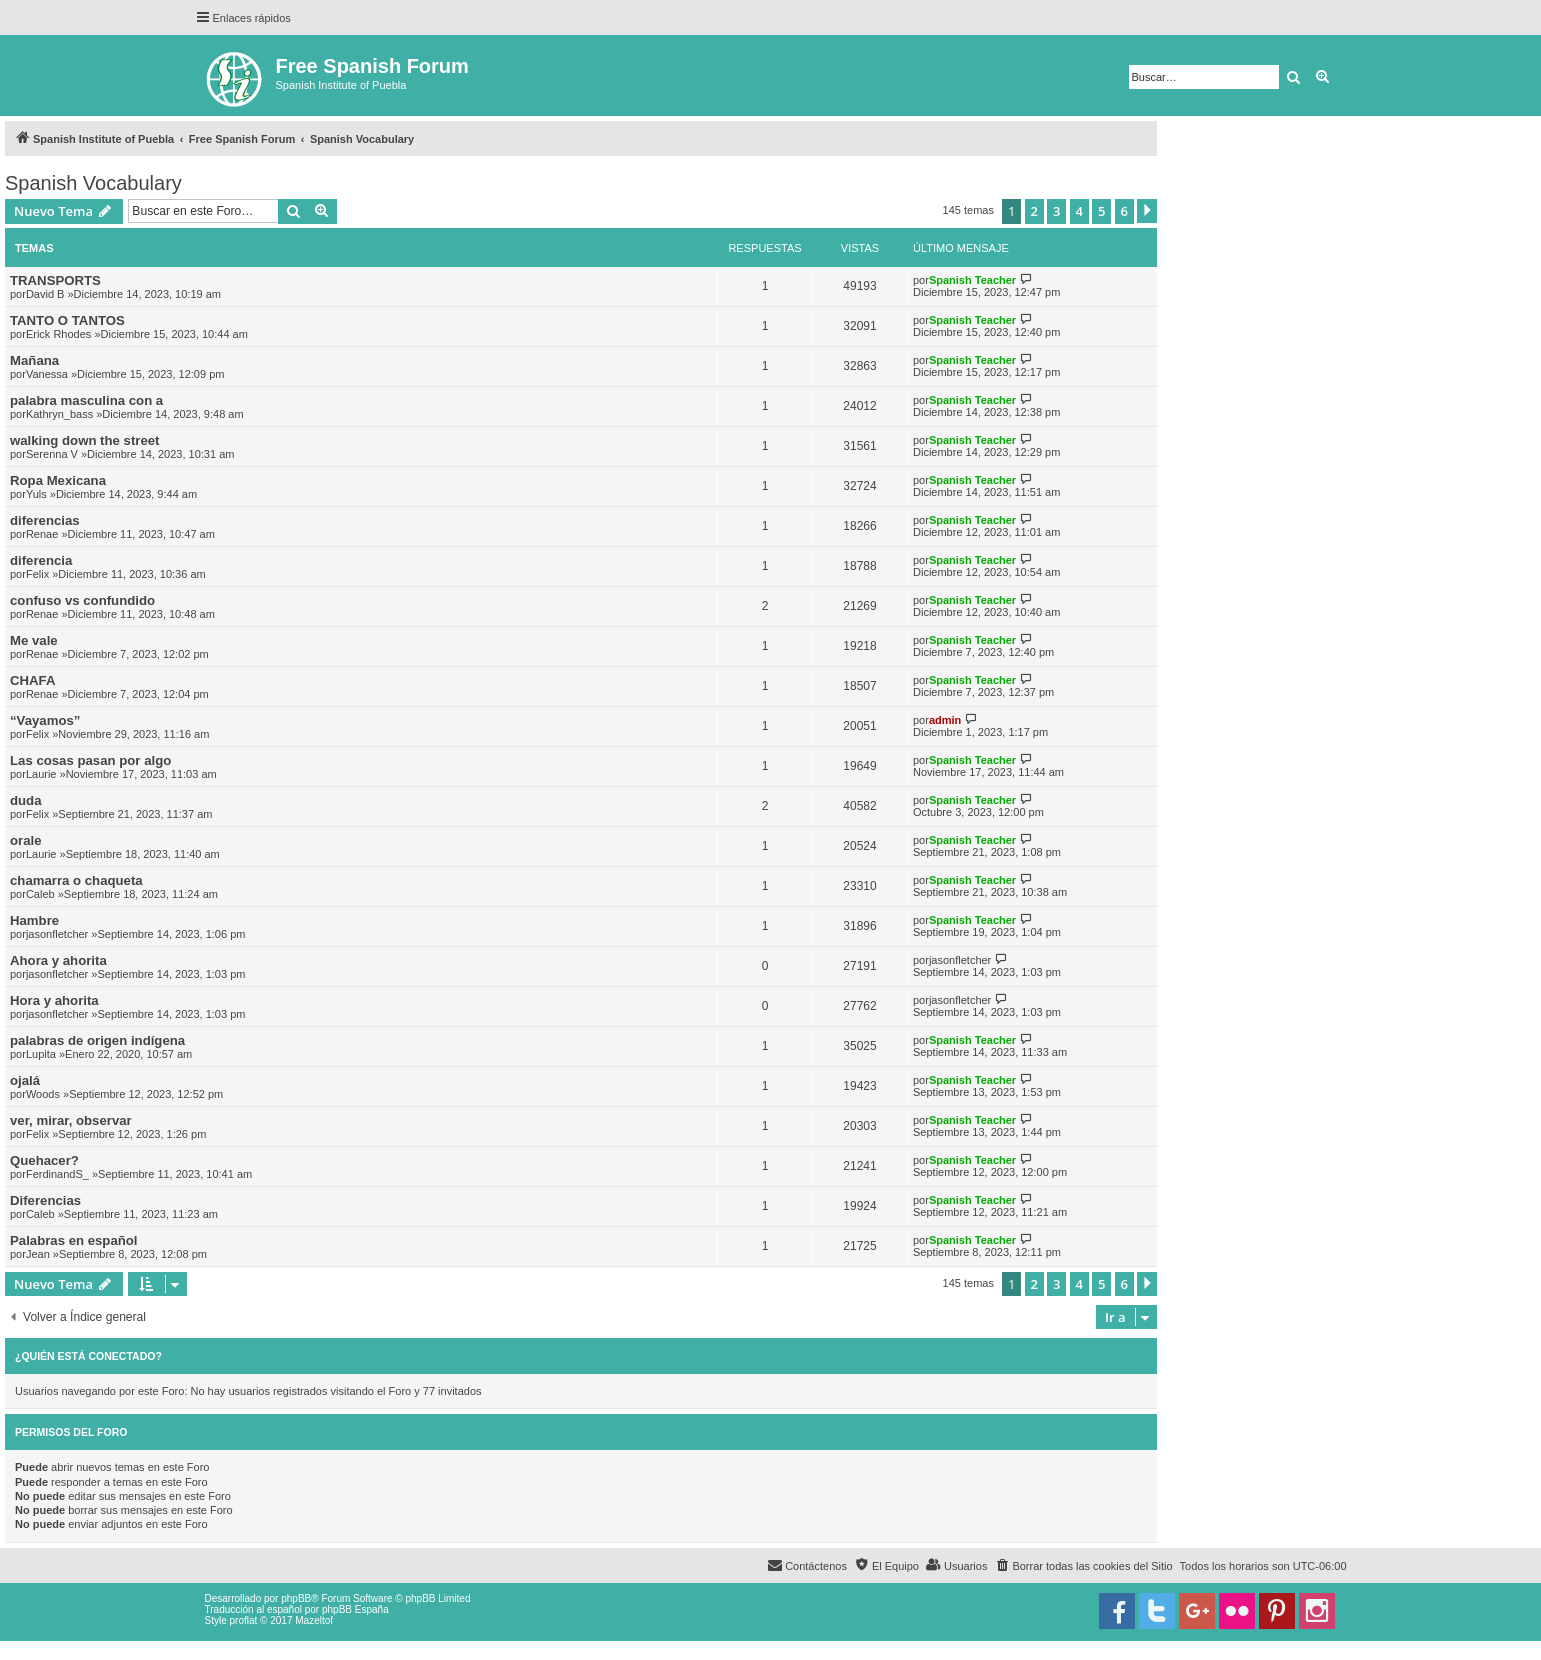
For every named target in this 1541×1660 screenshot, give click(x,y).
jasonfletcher (57, 934)
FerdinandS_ (57, 1174)
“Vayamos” (45, 720)
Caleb (40, 894)
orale (26, 840)
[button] (1147, 211)
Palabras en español (74, 1240)
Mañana (34, 360)
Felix (37, 574)
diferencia (41, 560)
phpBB (296, 1598)
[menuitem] (1083, 1566)
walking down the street (84, 440)
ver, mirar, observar (71, 1120)
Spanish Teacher (972, 280)
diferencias (45, 520)
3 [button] (1056, 211)
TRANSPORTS (55, 280)
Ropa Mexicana (58, 480)
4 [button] (1079, 211)
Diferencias (45, 1200)
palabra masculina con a (86, 400)
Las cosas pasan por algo (90, 760)
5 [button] (1101, 211)
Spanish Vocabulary (93, 183)
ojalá (25, 1080)
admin (945, 720)
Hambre (34, 920)
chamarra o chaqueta (76, 880)
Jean (38, 1254)
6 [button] (1124, 211)
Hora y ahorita (54, 1000)
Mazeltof (314, 1620)
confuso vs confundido (82, 600)
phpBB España (355, 1609)
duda (26, 800)
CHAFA (32, 680)
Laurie (41, 774)
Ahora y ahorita (58, 960)
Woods (43, 1094)
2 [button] (1034, 211)
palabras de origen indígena (97, 1040)
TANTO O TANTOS (67, 320)
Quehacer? (44, 1160)
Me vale (34, 640)
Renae (42, 534)
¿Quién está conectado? (88, 1356)
